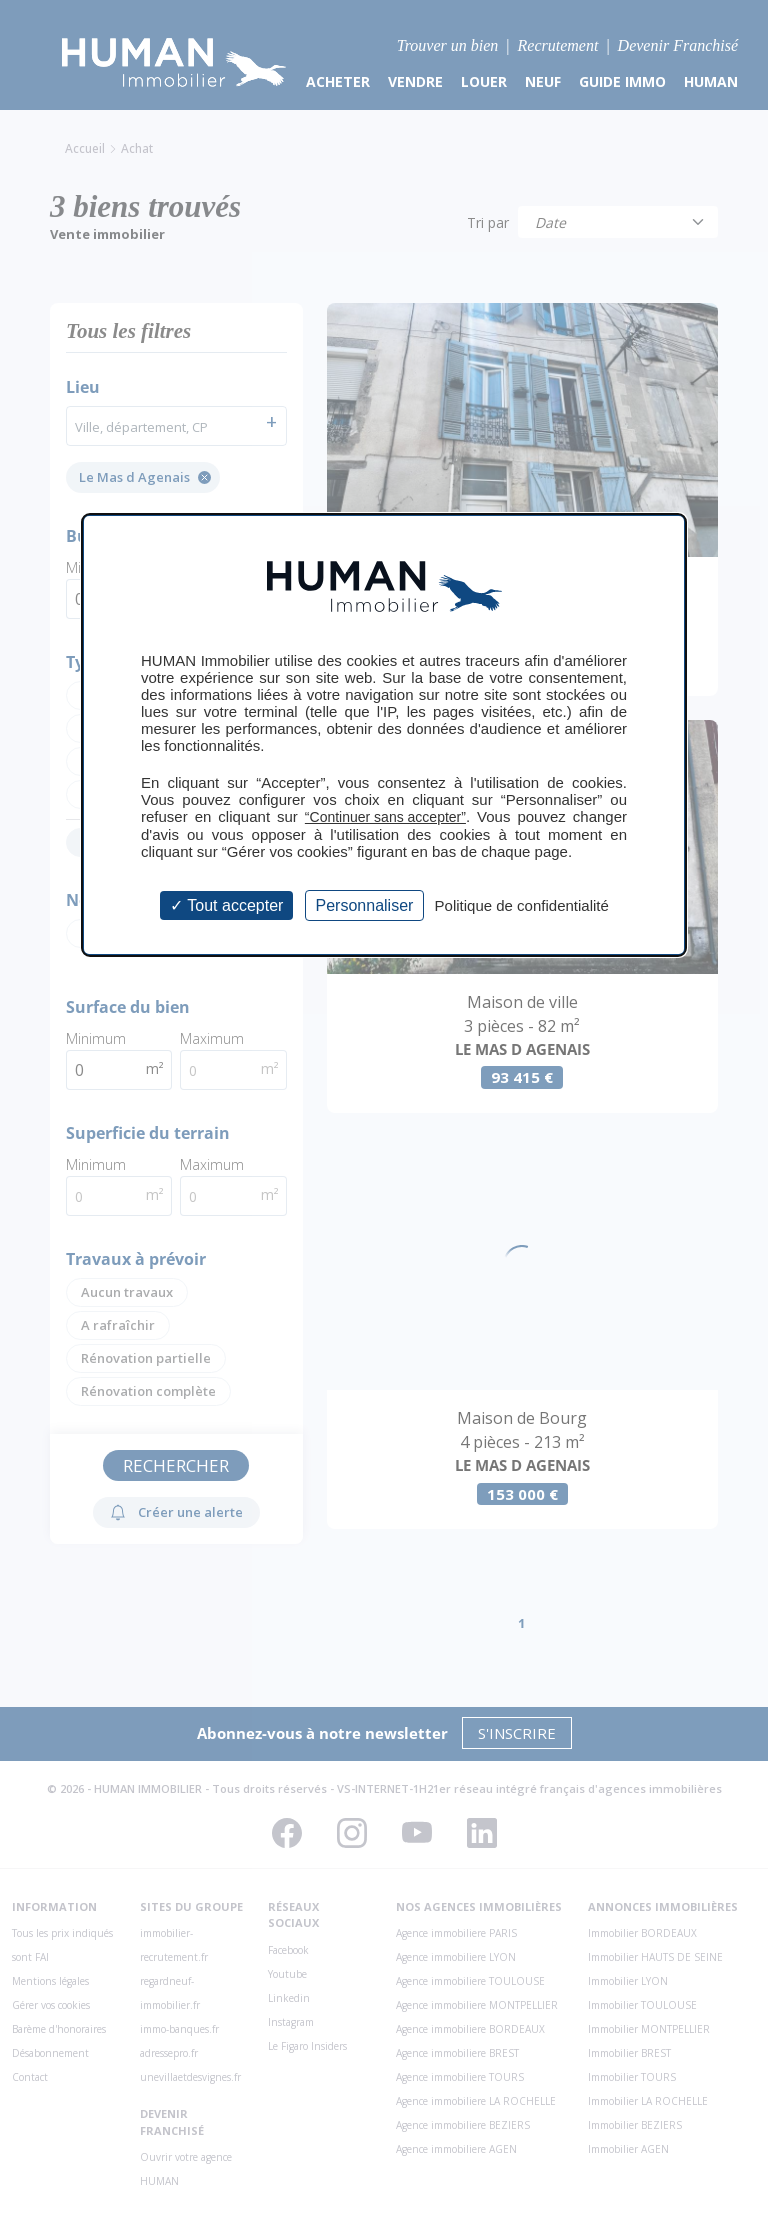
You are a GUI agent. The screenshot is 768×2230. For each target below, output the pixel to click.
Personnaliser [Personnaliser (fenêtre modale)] (365, 905)
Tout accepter (226, 905)
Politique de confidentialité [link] (522, 905)
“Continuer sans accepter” (385, 817)
